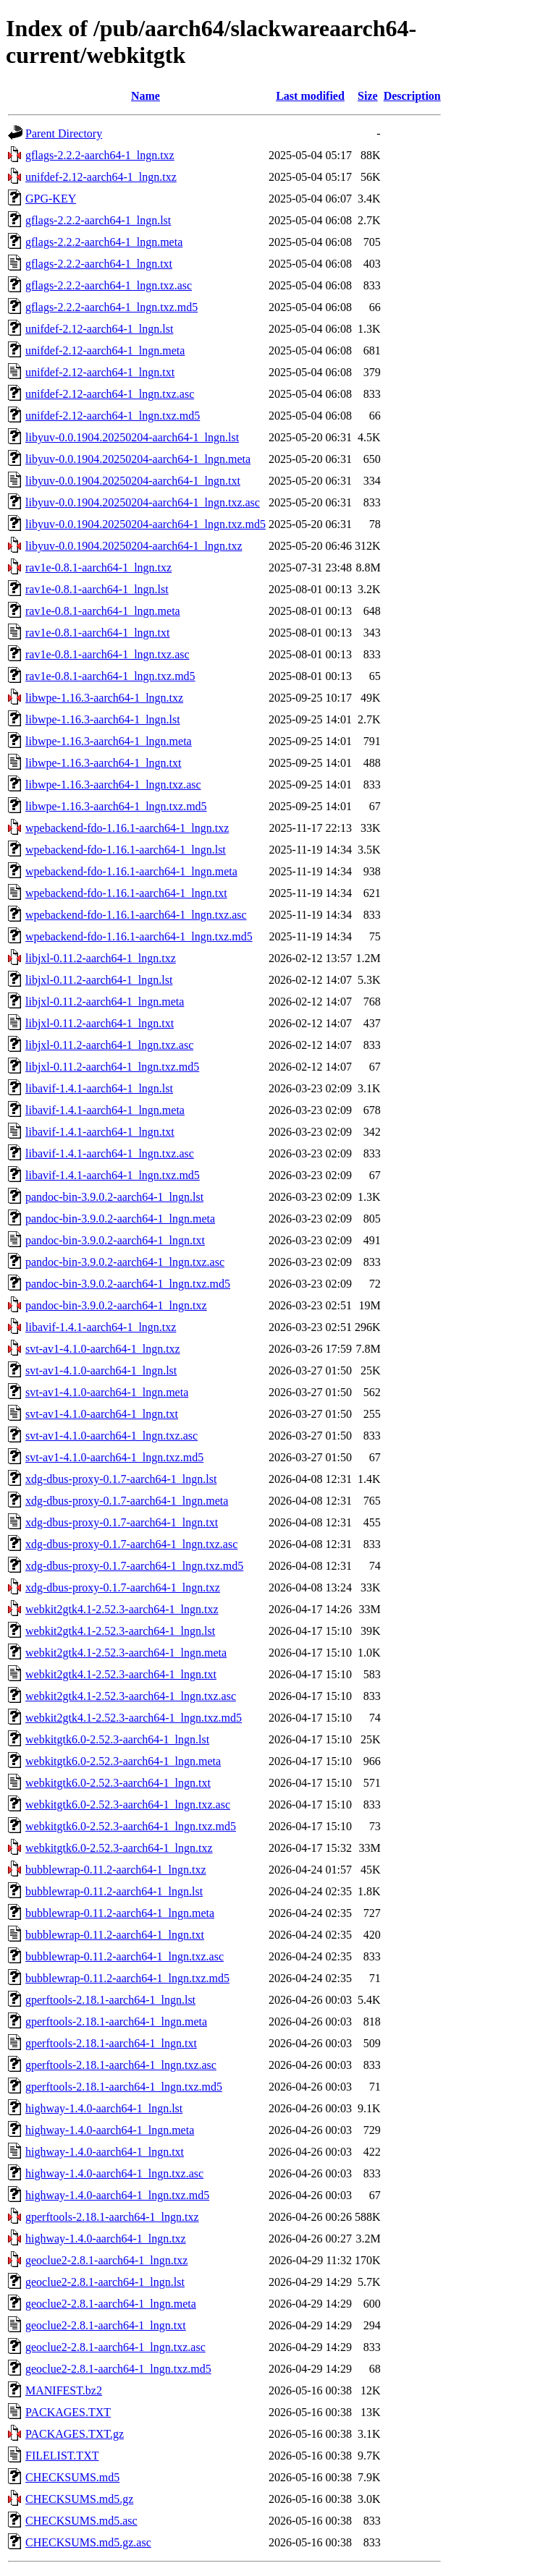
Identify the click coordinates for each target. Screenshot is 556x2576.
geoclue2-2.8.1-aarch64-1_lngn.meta (110, 2303)
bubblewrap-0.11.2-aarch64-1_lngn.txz (115, 1869)
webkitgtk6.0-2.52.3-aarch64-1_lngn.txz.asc (127, 1804)
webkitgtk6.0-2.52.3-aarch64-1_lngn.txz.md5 (130, 1826)
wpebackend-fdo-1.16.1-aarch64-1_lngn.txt (126, 893)
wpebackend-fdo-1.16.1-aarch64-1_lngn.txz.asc (136, 915)
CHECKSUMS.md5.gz (79, 2499)
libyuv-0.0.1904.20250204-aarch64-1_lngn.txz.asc (142, 502)
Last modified (310, 96)
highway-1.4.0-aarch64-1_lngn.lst (103, 2108)
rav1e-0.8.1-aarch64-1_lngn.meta (102, 611)
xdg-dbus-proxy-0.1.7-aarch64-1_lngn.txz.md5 (134, 1566)
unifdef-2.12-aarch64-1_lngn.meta (105, 350)
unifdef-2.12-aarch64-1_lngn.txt (99, 372)
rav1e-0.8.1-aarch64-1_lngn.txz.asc (107, 654)
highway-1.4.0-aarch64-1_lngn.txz (105, 2238)
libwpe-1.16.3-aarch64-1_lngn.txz (104, 698)
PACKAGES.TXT (68, 2412)
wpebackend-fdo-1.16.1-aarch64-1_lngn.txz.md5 (139, 936)
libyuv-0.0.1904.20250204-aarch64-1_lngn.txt (132, 481)
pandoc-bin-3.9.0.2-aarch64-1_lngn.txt (115, 1240)
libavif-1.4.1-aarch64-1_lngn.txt (99, 1132)
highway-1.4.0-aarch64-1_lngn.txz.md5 (117, 2195)
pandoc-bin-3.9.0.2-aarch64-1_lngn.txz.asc (124, 1262)
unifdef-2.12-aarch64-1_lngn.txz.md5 (112, 415)
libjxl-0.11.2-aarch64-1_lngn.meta (104, 1001)
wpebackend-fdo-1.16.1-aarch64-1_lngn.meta (131, 871)
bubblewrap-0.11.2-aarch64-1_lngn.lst (114, 1891)
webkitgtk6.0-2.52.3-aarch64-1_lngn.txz (119, 1848)
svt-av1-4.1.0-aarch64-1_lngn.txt (101, 1414)
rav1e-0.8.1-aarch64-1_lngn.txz (98, 567)
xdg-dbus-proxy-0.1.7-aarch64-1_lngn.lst (120, 1479)
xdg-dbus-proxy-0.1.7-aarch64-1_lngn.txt (121, 1522)
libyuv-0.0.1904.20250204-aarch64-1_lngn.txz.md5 (145, 524)
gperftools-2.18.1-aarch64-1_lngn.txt (111, 2043)
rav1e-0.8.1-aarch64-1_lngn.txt (97, 632)
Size (368, 96)
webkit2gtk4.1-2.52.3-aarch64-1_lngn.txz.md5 (133, 1718)
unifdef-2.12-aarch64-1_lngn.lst (99, 329)
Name (145, 96)
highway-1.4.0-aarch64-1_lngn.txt (104, 2152)
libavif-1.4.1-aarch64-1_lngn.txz (100, 1327)
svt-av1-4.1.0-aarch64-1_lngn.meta (106, 1392)
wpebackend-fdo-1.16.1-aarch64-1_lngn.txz (127, 828)
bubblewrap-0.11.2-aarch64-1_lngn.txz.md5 (127, 1978)
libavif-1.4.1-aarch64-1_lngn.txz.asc (109, 1153)
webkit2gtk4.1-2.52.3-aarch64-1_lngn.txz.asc (130, 1696)
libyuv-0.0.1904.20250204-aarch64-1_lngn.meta (137, 459)
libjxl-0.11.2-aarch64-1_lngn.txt (99, 1023)
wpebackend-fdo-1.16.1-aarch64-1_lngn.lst (125, 849)
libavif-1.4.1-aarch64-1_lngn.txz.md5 (112, 1175)
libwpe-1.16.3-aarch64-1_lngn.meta (108, 741)
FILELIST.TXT (61, 2455)
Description (412, 96)
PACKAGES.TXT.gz (74, 2434)
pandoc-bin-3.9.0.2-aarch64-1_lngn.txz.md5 (127, 1284)
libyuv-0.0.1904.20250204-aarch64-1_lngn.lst (132, 437)
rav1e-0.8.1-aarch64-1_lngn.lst (97, 589)
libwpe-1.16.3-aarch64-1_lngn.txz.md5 (116, 806)
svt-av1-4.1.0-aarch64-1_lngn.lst (101, 1370)
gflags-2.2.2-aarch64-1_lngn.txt (98, 264)
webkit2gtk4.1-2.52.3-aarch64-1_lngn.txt (120, 1674)
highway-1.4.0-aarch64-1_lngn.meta (109, 2130)
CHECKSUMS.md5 (72, 2477)
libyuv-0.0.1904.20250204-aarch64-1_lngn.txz (134, 546)
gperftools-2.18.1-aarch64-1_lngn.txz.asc (120, 2065)
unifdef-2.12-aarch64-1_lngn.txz (101, 177)
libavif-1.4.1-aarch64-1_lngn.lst (99, 1088)
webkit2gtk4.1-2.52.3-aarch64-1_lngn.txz (122, 1609)
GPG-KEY (50, 198)
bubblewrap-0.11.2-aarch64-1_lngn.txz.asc (124, 1956)
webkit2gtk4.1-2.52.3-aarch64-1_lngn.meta (126, 1652)
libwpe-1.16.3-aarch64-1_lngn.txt (103, 763)
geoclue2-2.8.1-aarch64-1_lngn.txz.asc (115, 2347)
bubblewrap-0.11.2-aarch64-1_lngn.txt (114, 1935)
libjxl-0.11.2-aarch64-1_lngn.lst (98, 980)
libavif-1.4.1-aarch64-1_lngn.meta (105, 1110)
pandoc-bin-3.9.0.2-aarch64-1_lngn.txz (116, 1305)
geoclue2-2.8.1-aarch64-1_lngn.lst (105, 2282)
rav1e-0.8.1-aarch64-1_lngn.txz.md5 (110, 676)
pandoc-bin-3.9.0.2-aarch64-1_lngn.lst (114, 1197)
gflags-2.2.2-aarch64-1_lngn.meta (103, 242)
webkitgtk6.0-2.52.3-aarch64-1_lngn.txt (118, 1783)
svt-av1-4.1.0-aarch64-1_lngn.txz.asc (111, 1435)
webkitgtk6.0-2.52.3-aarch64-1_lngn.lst (117, 1739)
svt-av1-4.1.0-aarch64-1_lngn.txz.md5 (114, 1457)
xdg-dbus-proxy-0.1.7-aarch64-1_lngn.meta (126, 1501)
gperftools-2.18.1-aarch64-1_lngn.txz (111, 2217)
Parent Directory (63, 133)
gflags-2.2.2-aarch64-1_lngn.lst (98, 220)
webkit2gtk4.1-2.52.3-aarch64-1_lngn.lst (120, 1631)
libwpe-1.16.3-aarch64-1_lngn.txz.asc (113, 784)
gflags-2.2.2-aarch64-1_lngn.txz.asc (108, 285)
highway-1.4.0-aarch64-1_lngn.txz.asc (114, 2173)
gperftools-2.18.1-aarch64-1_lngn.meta (116, 2021)
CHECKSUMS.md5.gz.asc (88, 2542)
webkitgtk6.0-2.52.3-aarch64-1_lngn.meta (123, 1761)
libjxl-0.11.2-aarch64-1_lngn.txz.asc (109, 1045)
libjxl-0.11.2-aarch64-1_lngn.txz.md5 (112, 1066)
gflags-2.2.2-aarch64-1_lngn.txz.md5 (111, 307)
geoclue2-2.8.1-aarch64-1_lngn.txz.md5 (118, 2369)
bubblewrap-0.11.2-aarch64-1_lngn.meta (119, 1913)
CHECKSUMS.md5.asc (81, 2521)
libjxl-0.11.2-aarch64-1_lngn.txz (100, 958)
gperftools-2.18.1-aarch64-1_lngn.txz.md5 (123, 2086)
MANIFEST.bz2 (63, 2390)
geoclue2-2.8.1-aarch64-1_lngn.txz (106, 2260)
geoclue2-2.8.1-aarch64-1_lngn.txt (105, 2325)
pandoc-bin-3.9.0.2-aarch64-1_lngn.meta (120, 1218)
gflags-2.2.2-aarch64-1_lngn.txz (99, 155)
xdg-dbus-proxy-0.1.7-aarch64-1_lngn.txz (122, 1587)
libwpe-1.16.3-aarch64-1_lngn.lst (102, 719)
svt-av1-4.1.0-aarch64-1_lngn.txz (102, 1349)
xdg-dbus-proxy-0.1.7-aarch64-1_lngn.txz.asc (131, 1544)
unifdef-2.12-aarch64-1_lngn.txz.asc (109, 394)
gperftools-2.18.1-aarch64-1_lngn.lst (110, 2000)
